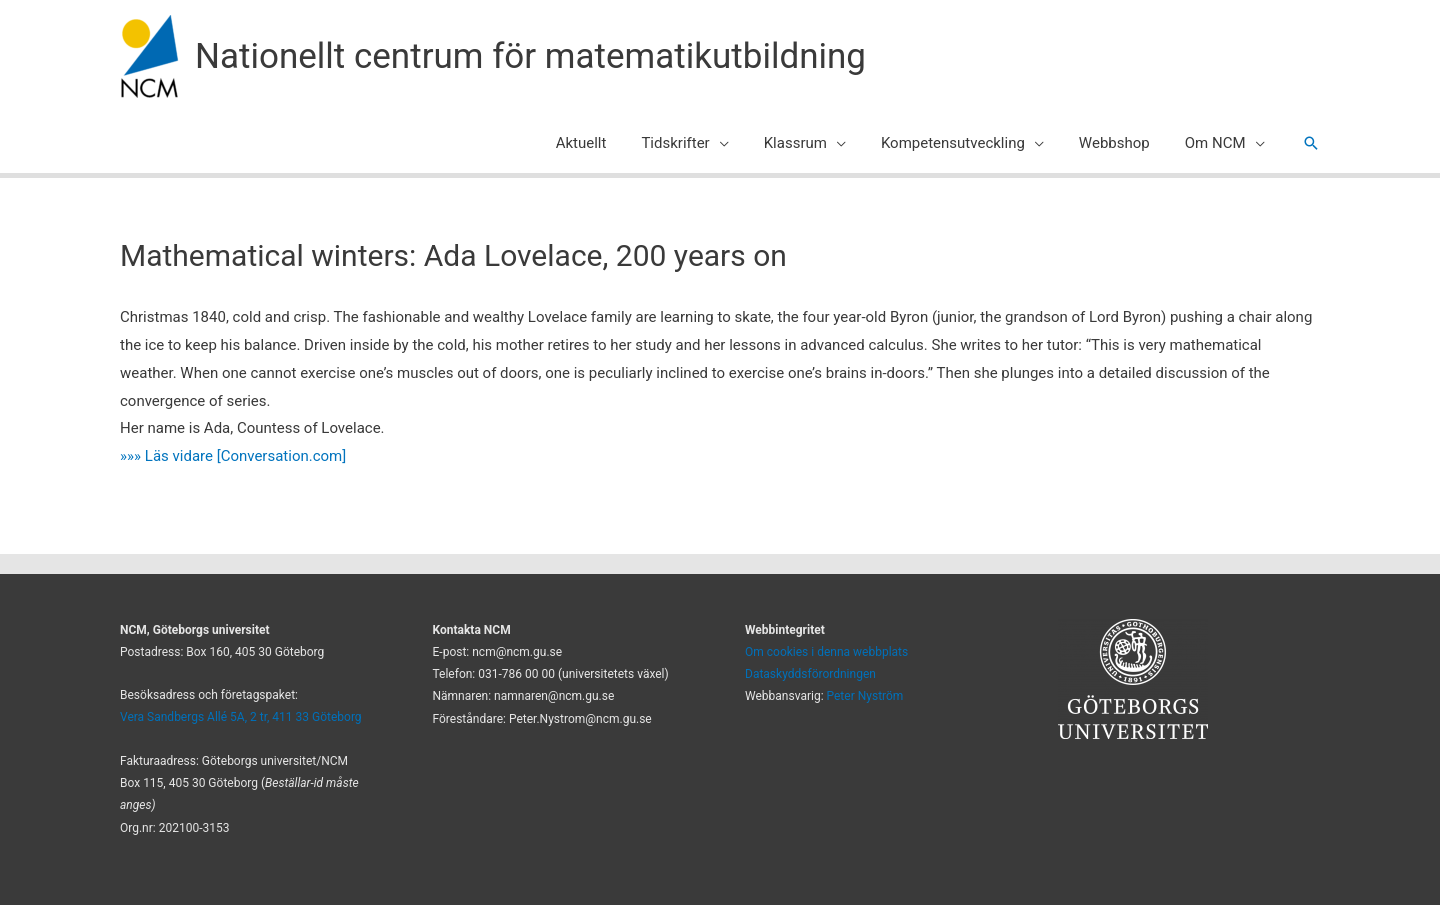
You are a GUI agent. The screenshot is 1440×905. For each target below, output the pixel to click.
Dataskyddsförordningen (810, 674)
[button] (1311, 143)
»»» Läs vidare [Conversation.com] (233, 456)
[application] (741, 143)
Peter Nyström (865, 696)
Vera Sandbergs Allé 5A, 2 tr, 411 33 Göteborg (241, 717)
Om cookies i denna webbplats (826, 652)
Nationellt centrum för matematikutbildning (530, 56)
